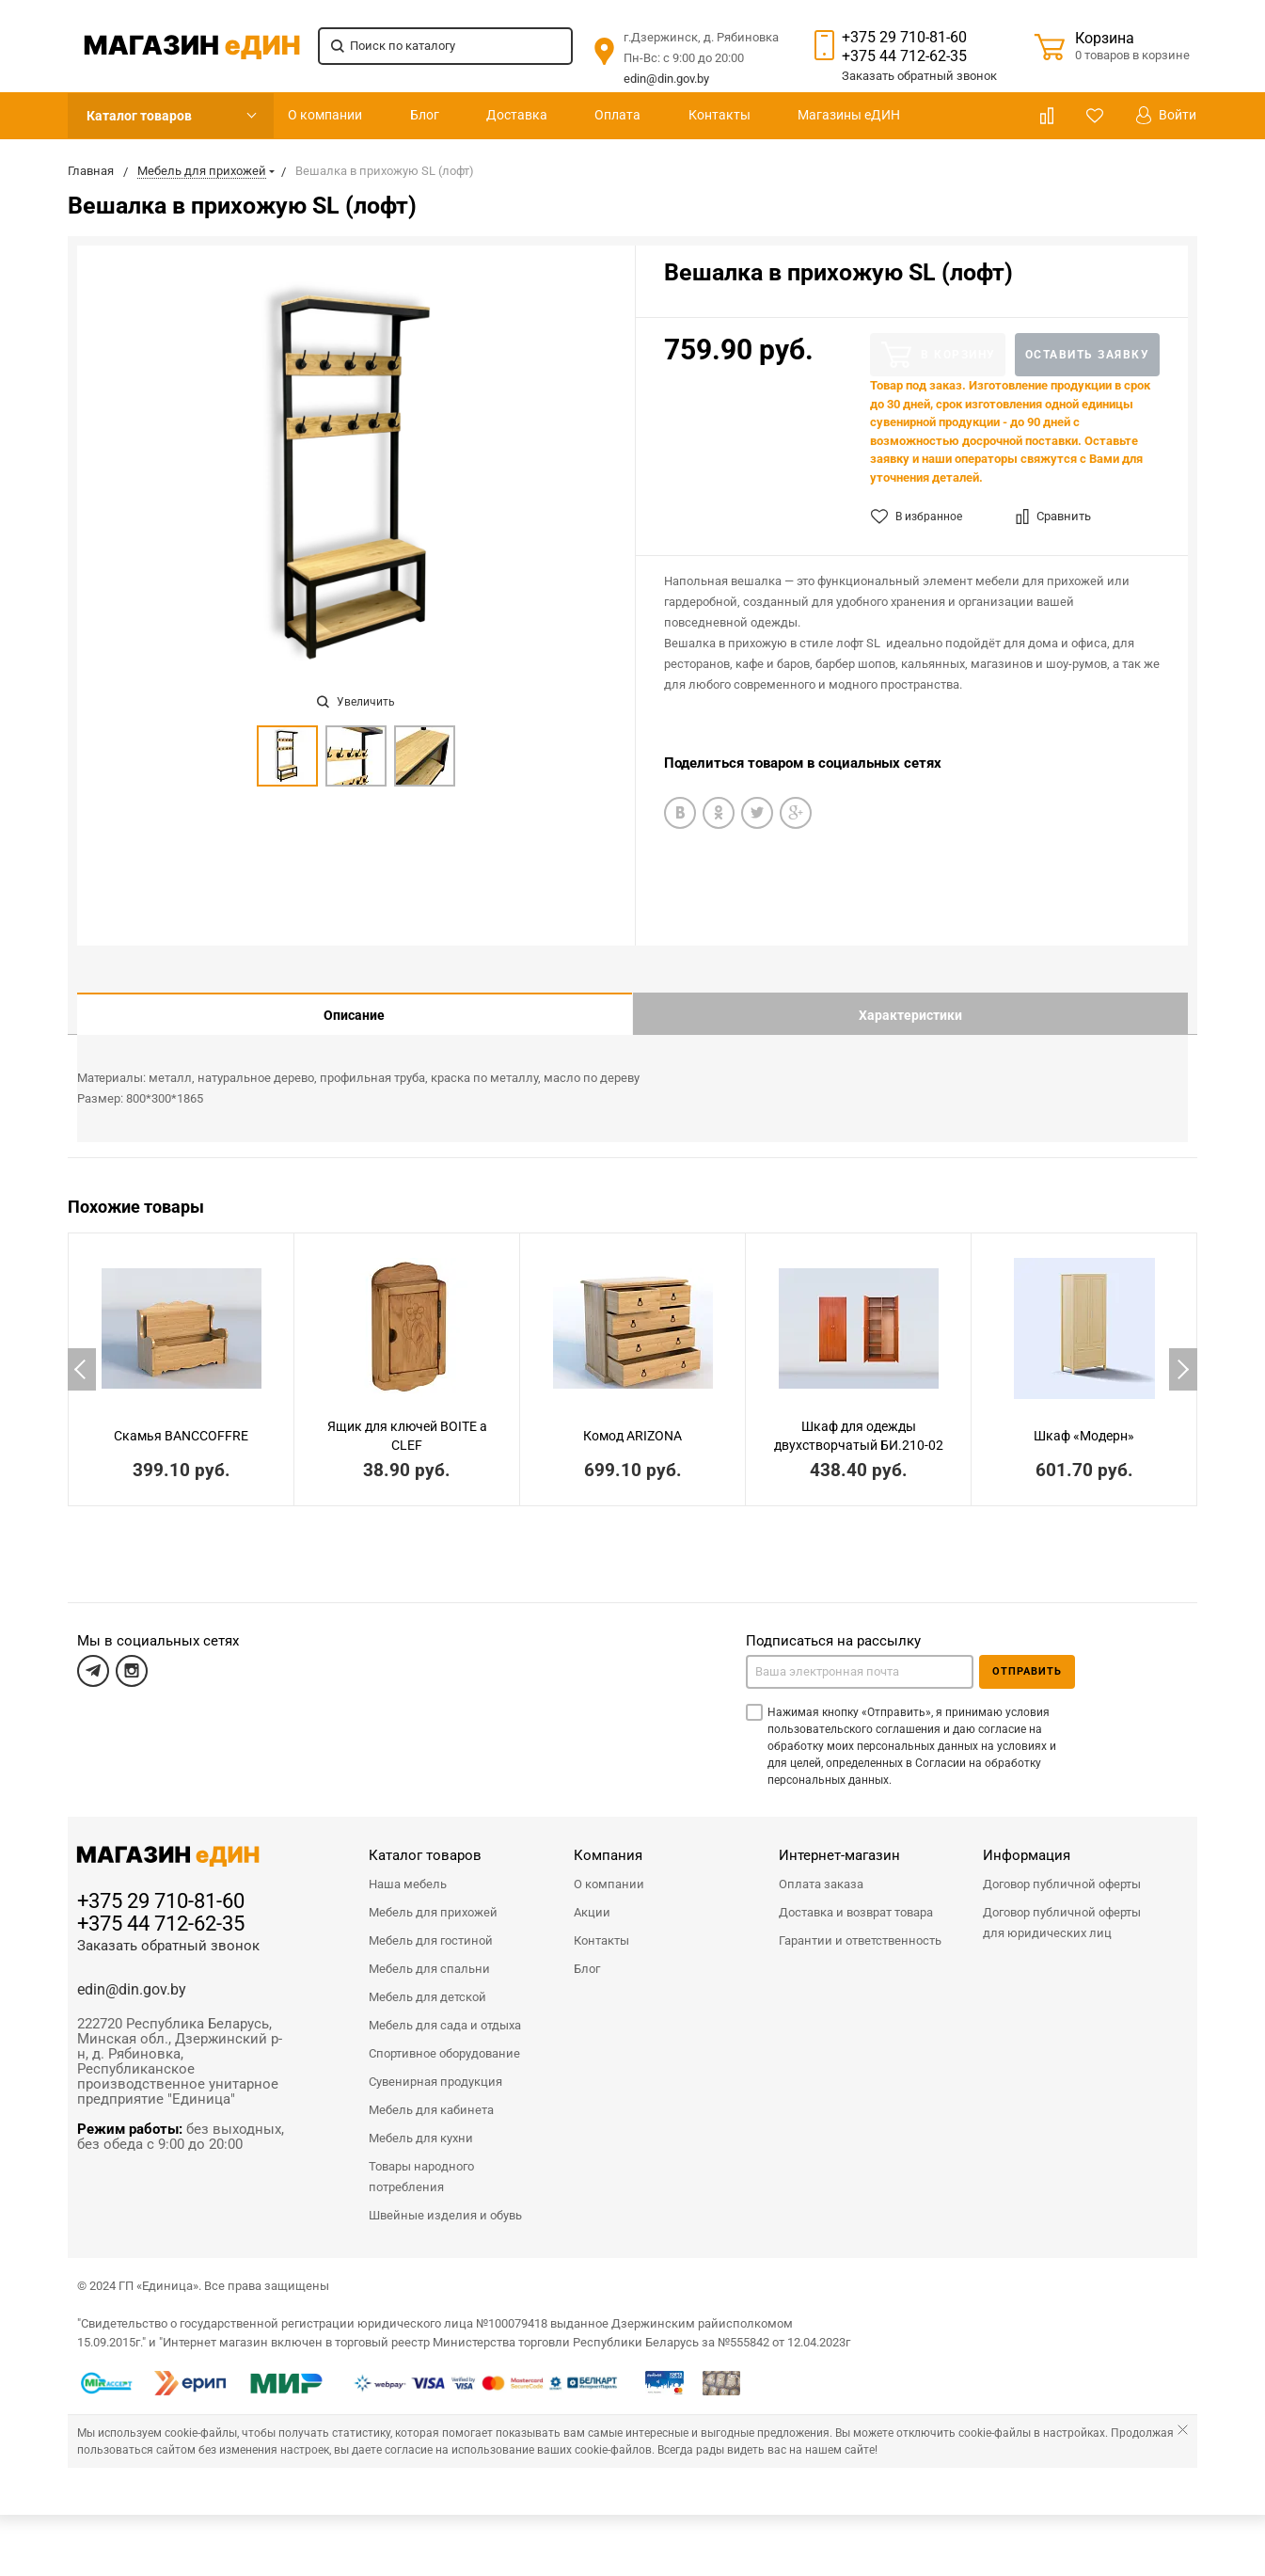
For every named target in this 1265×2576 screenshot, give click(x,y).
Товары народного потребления (421, 2162)
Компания (608, 1841)
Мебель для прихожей (433, 1898)
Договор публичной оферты (1062, 1870)
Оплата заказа (821, 1870)
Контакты (719, 114)
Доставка (516, 114)
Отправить (1027, 1657)
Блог (424, 114)
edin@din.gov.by (666, 79)
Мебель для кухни (421, 2124)
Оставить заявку (1087, 354)
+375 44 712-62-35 (904, 56)
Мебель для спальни (429, 1955)
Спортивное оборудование (444, 2039)
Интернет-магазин (839, 1841)
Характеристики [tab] (910, 1015)
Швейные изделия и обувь (445, 2201)
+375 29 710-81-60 (904, 37)
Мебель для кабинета (431, 2096)
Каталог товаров (139, 115)
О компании (325, 114)
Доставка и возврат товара (856, 1898)
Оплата (617, 114)
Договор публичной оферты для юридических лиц (1062, 1908)
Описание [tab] (354, 1015)
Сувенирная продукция (435, 2067)
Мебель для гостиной (431, 1926)
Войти (1166, 115)
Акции (592, 1898)
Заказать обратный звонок (168, 1931)
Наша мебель (408, 1870)
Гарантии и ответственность (860, 1926)
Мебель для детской (427, 1983)
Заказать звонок (919, 76)
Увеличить (356, 701)
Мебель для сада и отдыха (445, 2011)
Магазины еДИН (849, 114)
